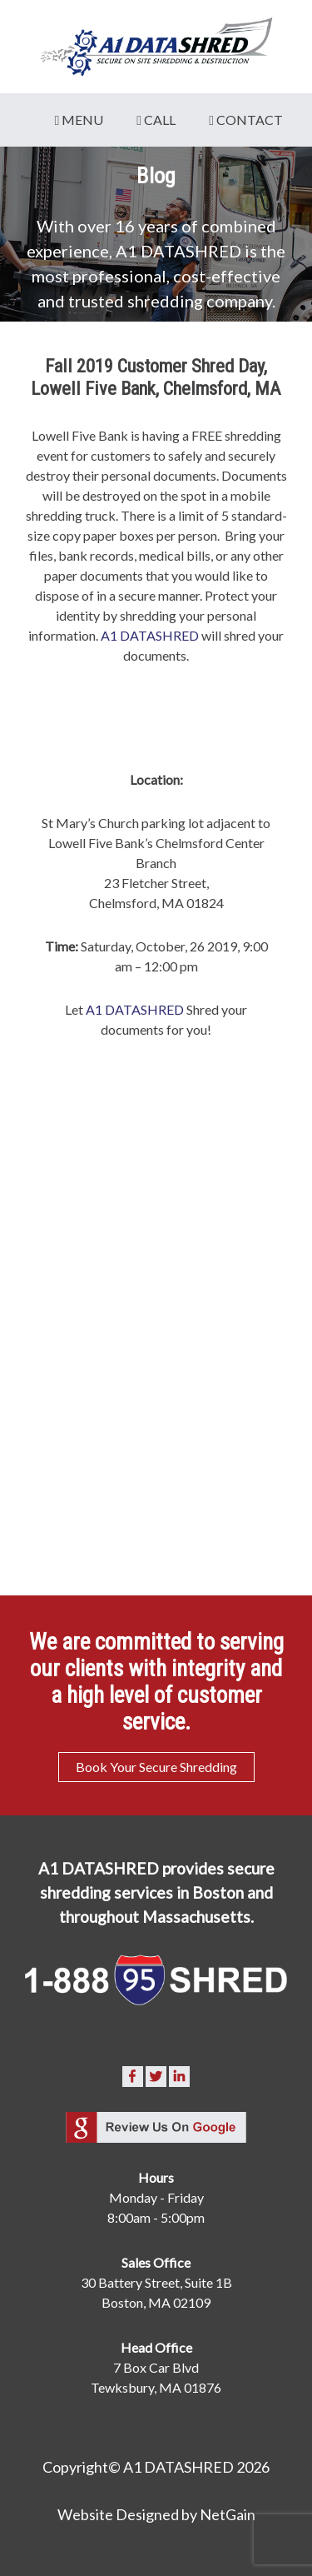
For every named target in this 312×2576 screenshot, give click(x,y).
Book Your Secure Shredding (156, 1767)
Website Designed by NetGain (156, 2514)
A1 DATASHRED (150, 635)
